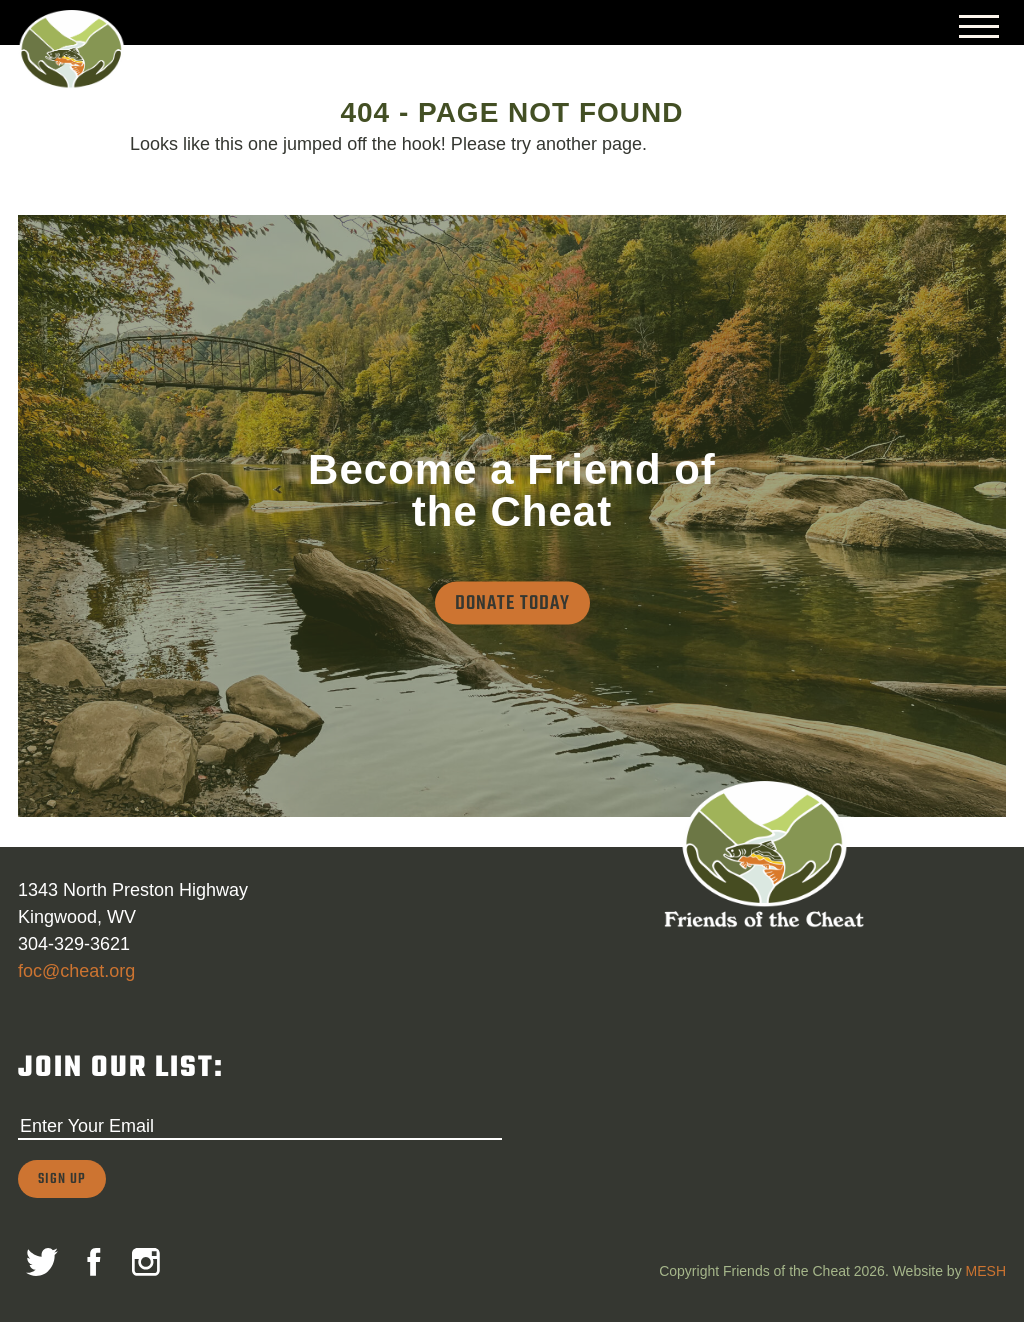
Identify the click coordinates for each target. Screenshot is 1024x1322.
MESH (986, 1271)
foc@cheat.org (76, 971)
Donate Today (512, 603)
